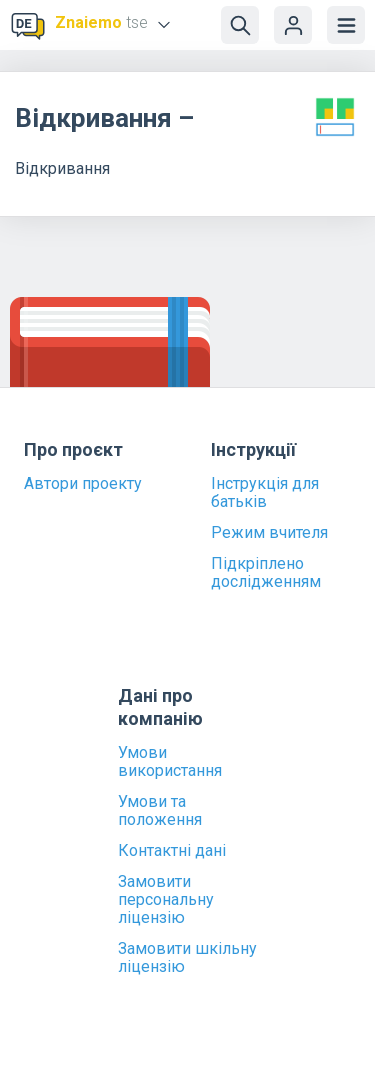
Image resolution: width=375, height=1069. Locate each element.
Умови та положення (160, 811)
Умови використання (170, 762)
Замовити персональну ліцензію (166, 900)
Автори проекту (83, 484)
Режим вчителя (269, 533)
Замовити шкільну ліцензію (187, 958)
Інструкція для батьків (265, 493)
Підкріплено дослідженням (266, 573)
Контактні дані (172, 851)
